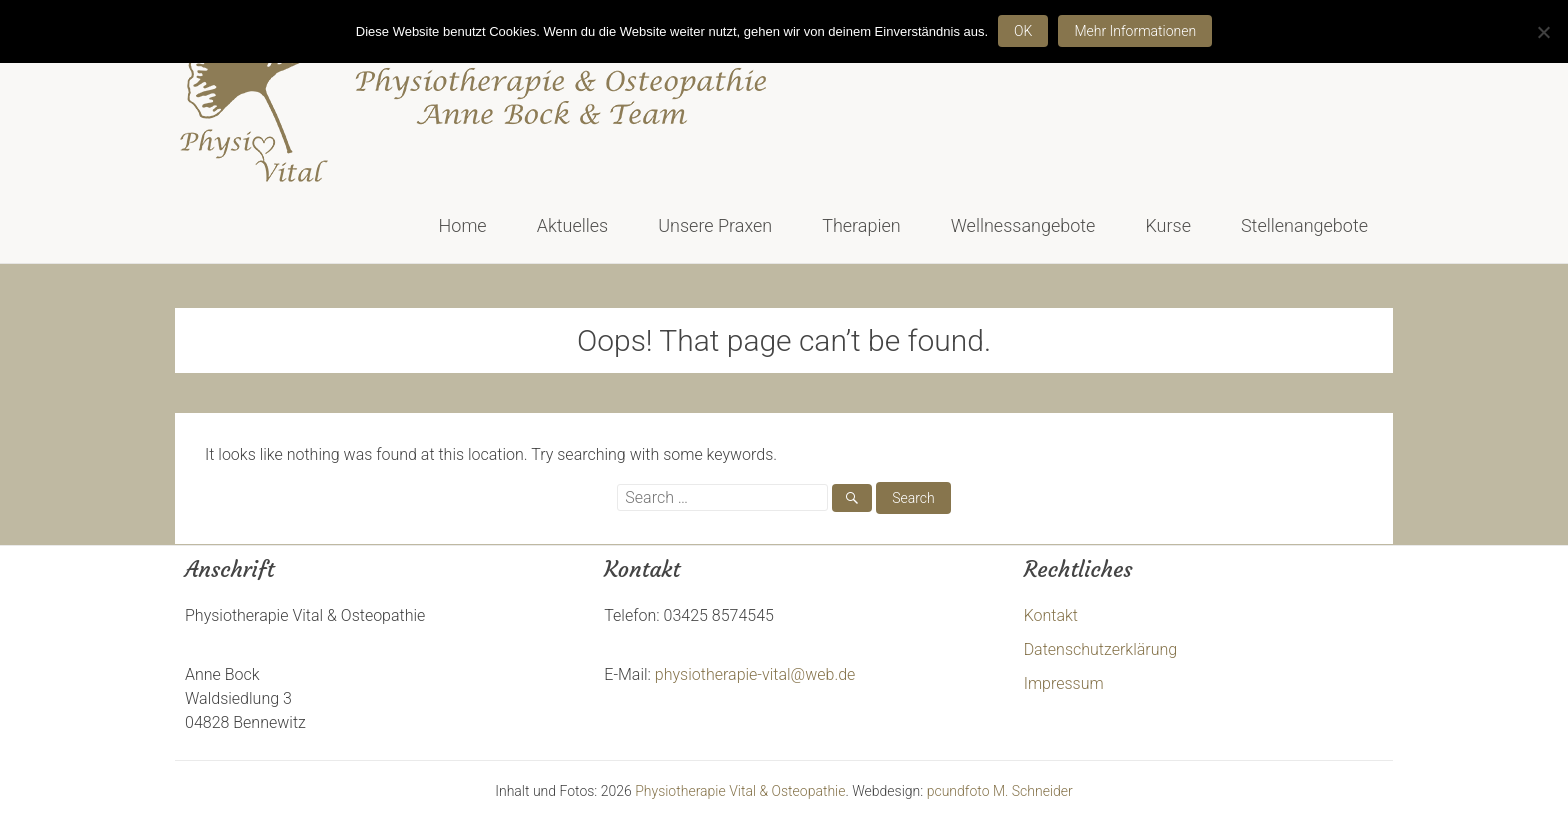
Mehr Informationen (1135, 31)
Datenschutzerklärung (1101, 649)
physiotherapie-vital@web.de (755, 674)
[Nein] (1543, 32)
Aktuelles (573, 225)
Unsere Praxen (715, 225)
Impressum (1064, 683)
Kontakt (1051, 615)
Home (463, 225)
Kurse (1168, 225)
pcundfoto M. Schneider (1000, 791)
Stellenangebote (1304, 225)
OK (1023, 31)
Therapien (861, 225)
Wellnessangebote (1023, 225)
